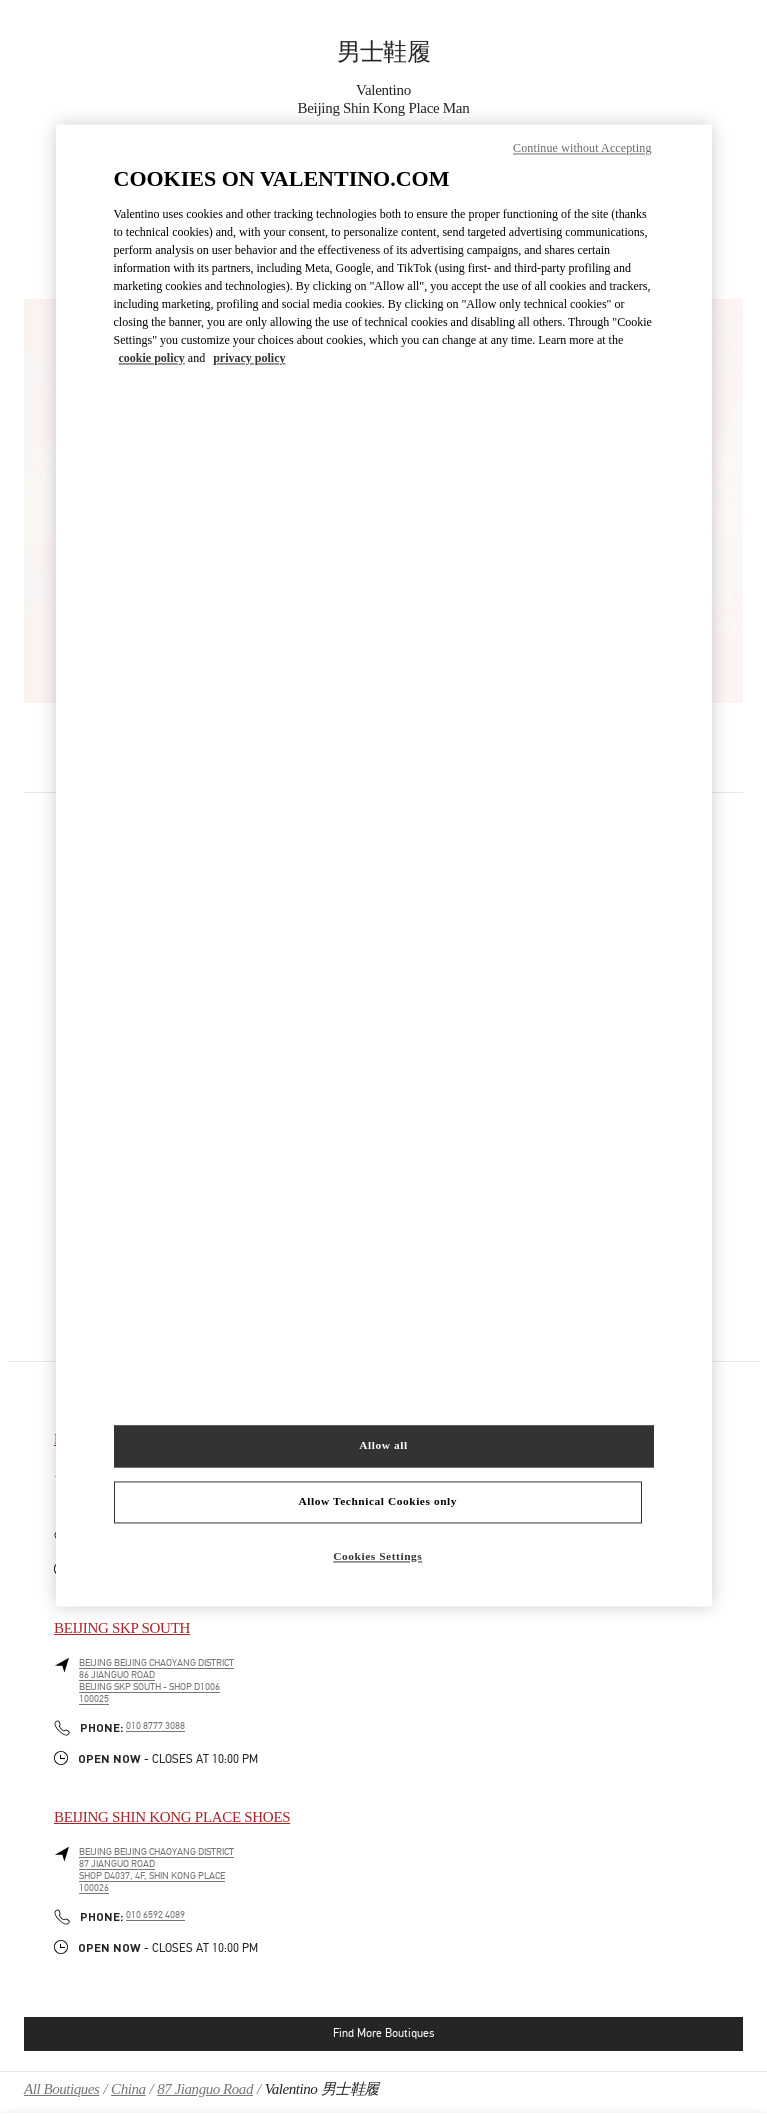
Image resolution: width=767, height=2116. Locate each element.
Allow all (383, 1445)
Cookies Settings (377, 1556)
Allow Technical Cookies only (378, 1501)
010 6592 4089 (155, 1915)
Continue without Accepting (582, 149)
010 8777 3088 (155, 1726)
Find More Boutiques (383, 2033)
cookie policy (152, 359)
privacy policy (249, 359)
